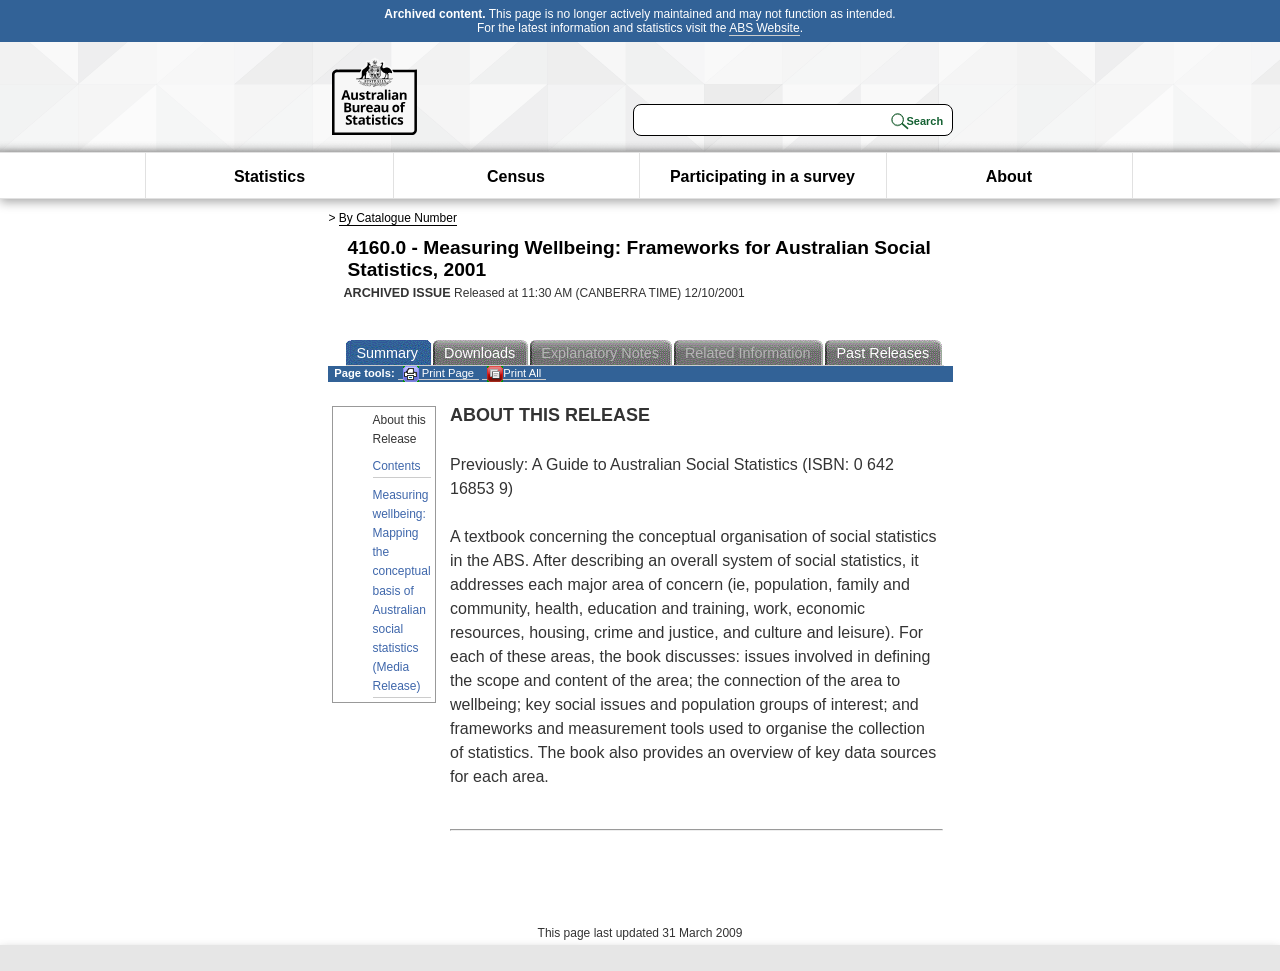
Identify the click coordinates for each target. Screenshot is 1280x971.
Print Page (438, 373)
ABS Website (764, 28)
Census (516, 176)
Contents (397, 466)
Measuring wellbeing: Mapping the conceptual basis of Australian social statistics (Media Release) (402, 591)
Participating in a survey (762, 176)
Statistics (269, 176)
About (1009, 176)
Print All (514, 373)
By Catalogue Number (398, 218)
